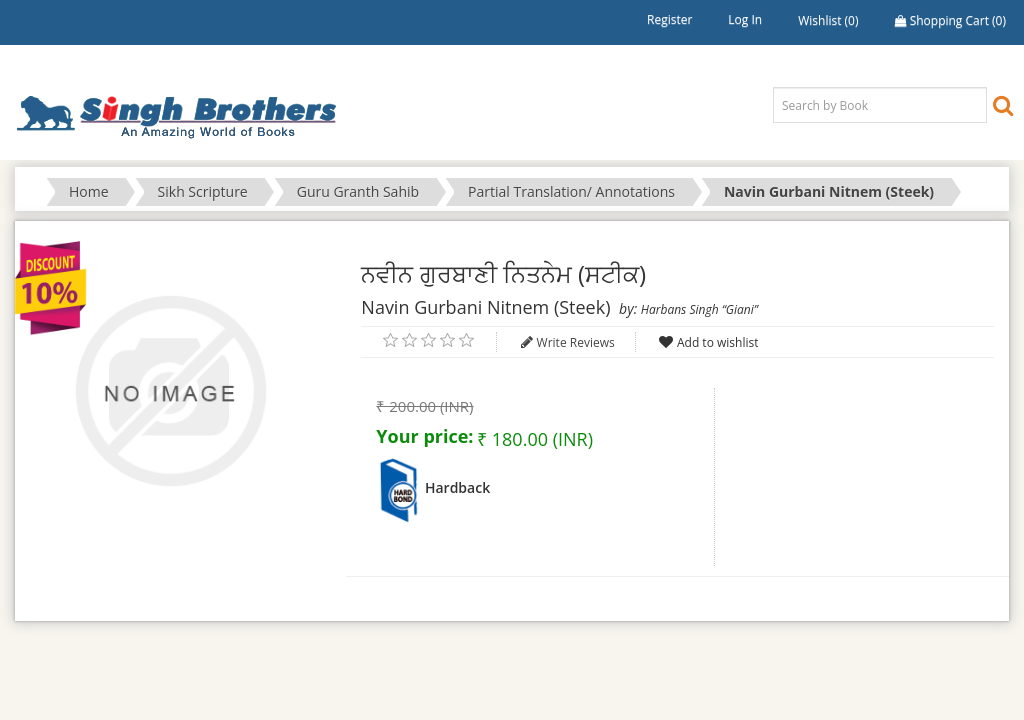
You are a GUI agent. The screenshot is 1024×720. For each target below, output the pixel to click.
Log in (745, 19)
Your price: (424, 436)
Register (669, 19)
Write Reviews (576, 342)
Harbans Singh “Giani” (699, 309)
